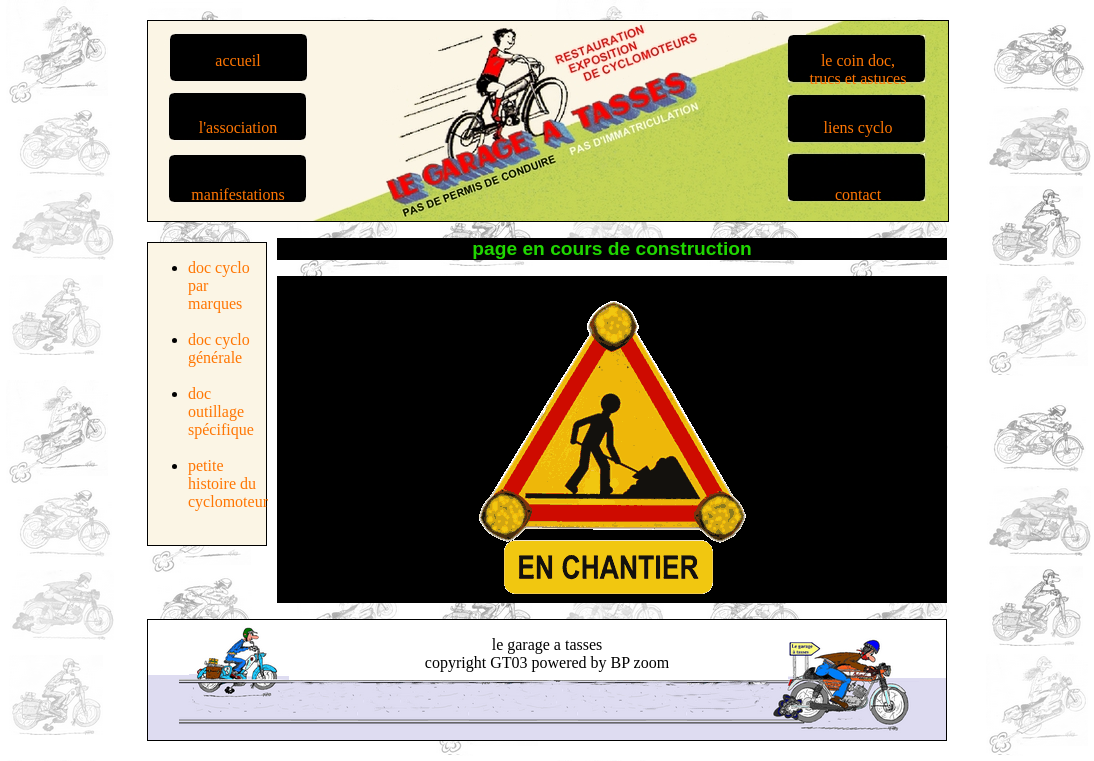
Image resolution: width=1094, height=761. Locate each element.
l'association (238, 127)
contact (858, 194)
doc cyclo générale (219, 348)
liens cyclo (858, 127)
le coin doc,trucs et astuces (858, 69)
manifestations (237, 194)
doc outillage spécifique (221, 411)
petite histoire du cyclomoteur (228, 483)
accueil (237, 60)
